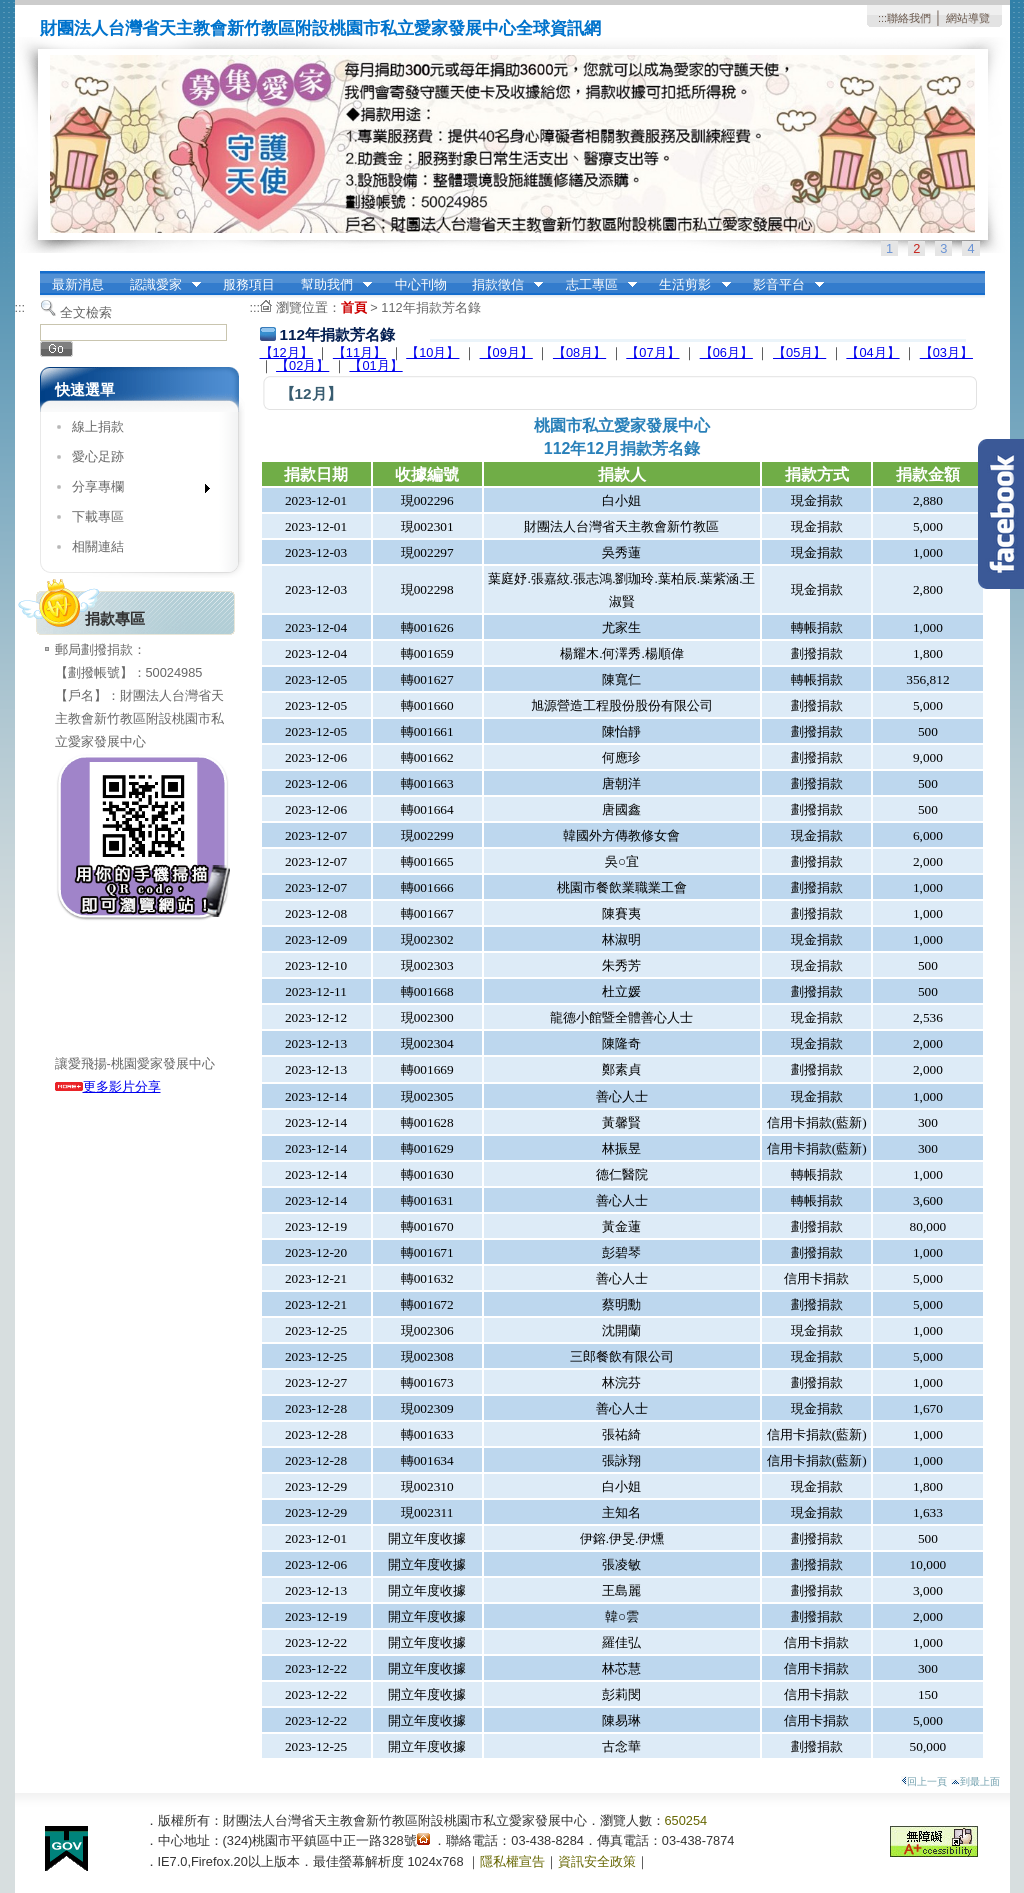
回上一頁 (924, 1781)
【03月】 (946, 352)
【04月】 (872, 352)
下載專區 (98, 516)
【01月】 (375, 365)
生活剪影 (689, 285)
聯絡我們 (909, 18)
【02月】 (302, 365)
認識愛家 (159, 285)
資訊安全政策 (597, 1861)
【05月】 (799, 352)
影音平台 (782, 285)
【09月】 (506, 352)
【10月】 (432, 352)
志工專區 (595, 285)
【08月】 (579, 352)
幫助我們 (330, 285)
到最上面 (975, 1781)
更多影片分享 (108, 1086)
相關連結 (98, 546)
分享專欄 (134, 490)
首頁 (354, 307)
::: (882, 18)
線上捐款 (98, 426)
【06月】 (726, 352)
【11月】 (359, 352)
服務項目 (249, 284)
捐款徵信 (501, 285)
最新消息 (78, 284)
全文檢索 (86, 312)
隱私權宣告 (512, 1861)
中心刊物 (421, 284)
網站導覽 (968, 18)
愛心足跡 (98, 456)
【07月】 (652, 352)
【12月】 (286, 352)
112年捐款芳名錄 (430, 307)
